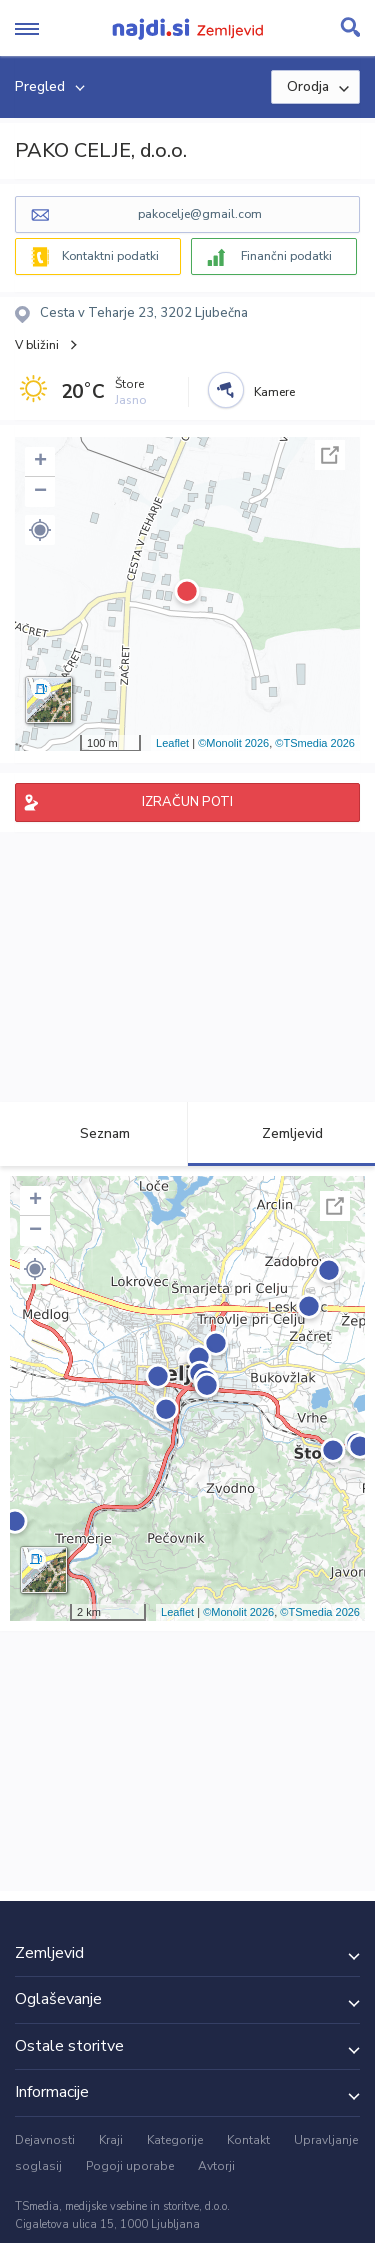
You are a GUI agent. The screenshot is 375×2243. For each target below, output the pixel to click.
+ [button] (40, 462)
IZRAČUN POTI (187, 802)
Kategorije (175, 2140)
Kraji (111, 2140)
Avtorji (216, 2166)
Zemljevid (281, 1133)
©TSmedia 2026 (315, 743)
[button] (40, 530)
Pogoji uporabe (130, 2166)
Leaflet (172, 743)
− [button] (40, 492)
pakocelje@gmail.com (200, 214)
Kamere (274, 392)
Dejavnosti (45, 2140)
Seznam (93, 1133)
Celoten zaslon (330, 455)
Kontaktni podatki (110, 256)
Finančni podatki (286, 256)
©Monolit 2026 (233, 743)
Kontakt (248, 2140)
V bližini (37, 345)
